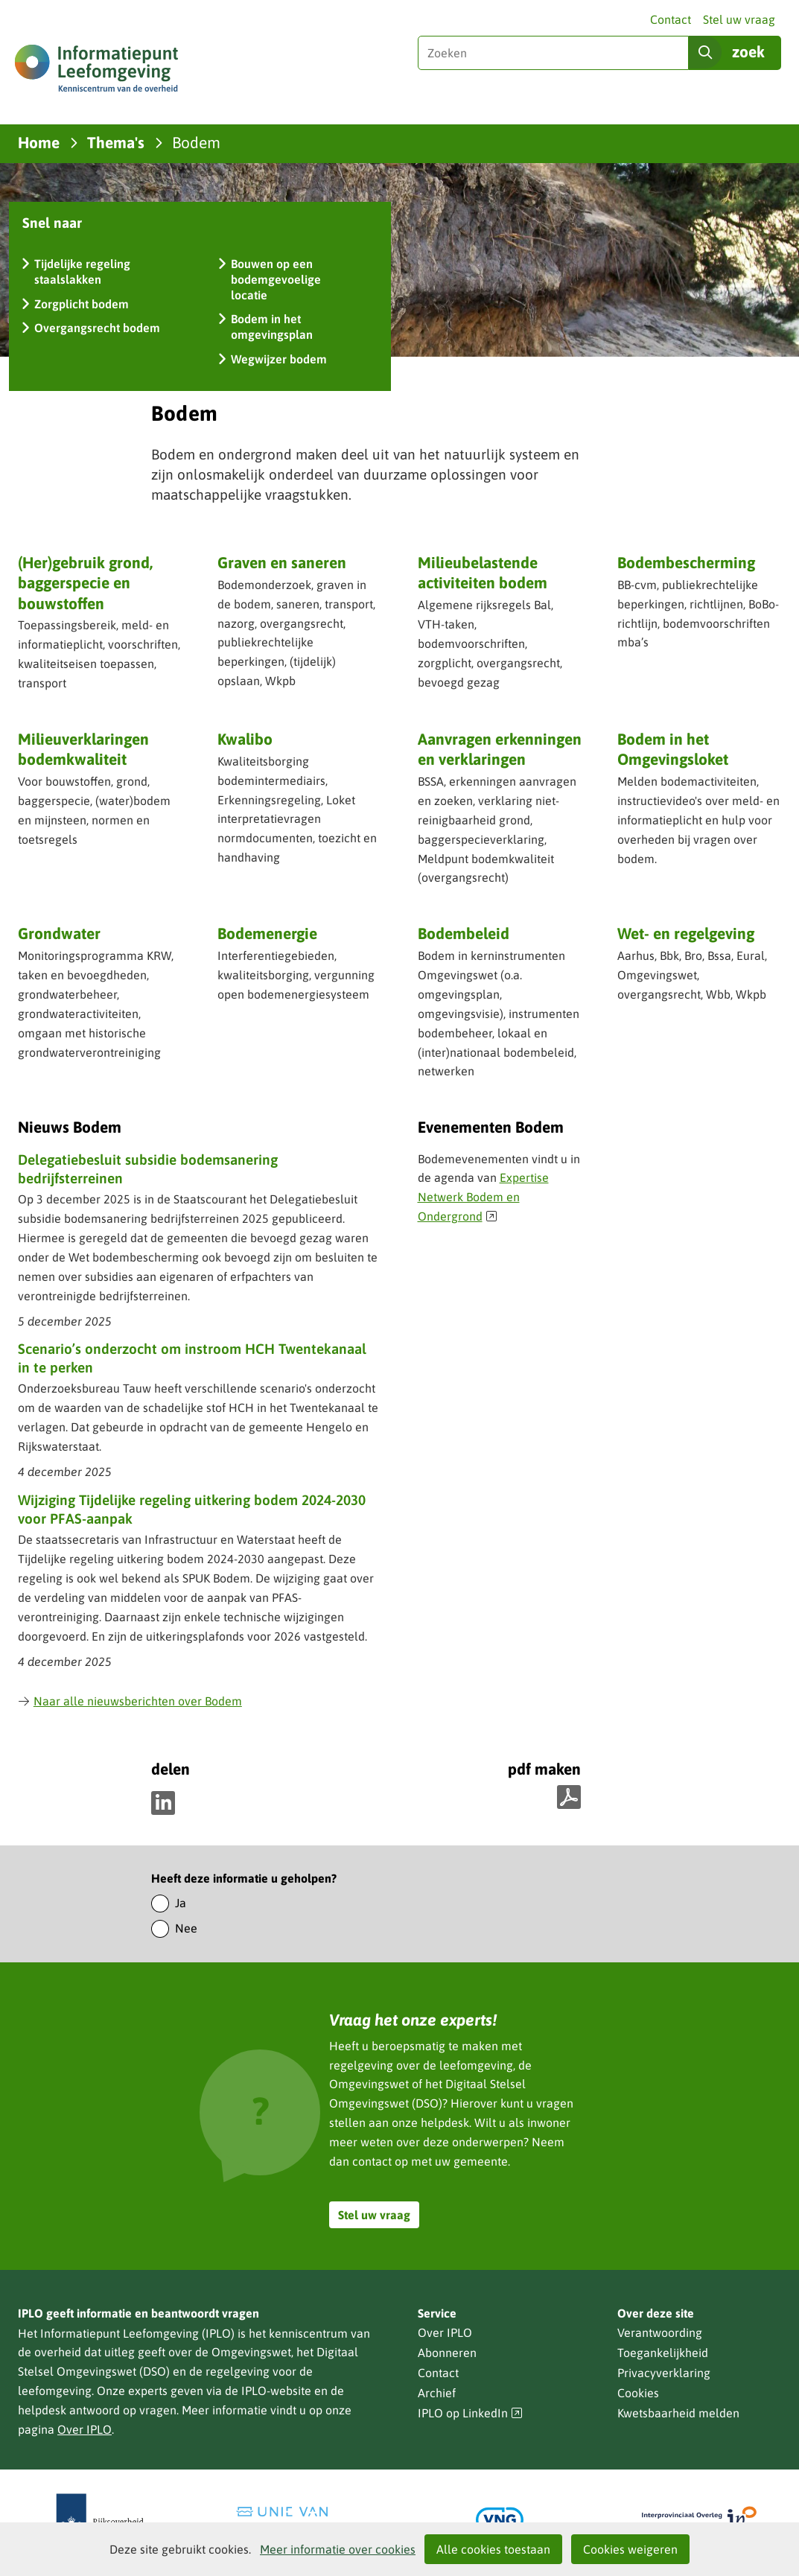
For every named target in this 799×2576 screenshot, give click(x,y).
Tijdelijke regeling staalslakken (82, 271)
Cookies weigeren (630, 2549)
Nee (186, 1928)
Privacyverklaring (663, 2372)
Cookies (638, 2393)
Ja (180, 1902)
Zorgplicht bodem (81, 304)
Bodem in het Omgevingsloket (672, 749)
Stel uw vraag (739, 19)
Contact (670, 19)
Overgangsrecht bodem (97, 327)
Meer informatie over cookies (338, 2549)
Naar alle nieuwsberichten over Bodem (130, 1701)
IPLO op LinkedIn (470, 2413)
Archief (437, 2393)
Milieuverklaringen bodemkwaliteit (83, 749)
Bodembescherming (686, 562)
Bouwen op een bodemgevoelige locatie (276, 279)
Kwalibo (245, 739)
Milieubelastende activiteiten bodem (482, 572)
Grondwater (59, 933)
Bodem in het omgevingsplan (272, 326)
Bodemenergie (267, 933)
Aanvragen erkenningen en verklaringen (500, 750)
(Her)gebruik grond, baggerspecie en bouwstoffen (85, 582)
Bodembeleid (463, 933)
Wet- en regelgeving (685, 933)
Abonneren (447, 2352)
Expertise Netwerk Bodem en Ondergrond (483, 1197)
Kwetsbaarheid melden (678, 2413)
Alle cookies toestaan (493, 2549)
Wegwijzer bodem (279, 359)
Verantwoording (659, 2332)
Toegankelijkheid (662, 2352)
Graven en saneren (281, 562)
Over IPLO (84, 2429)
